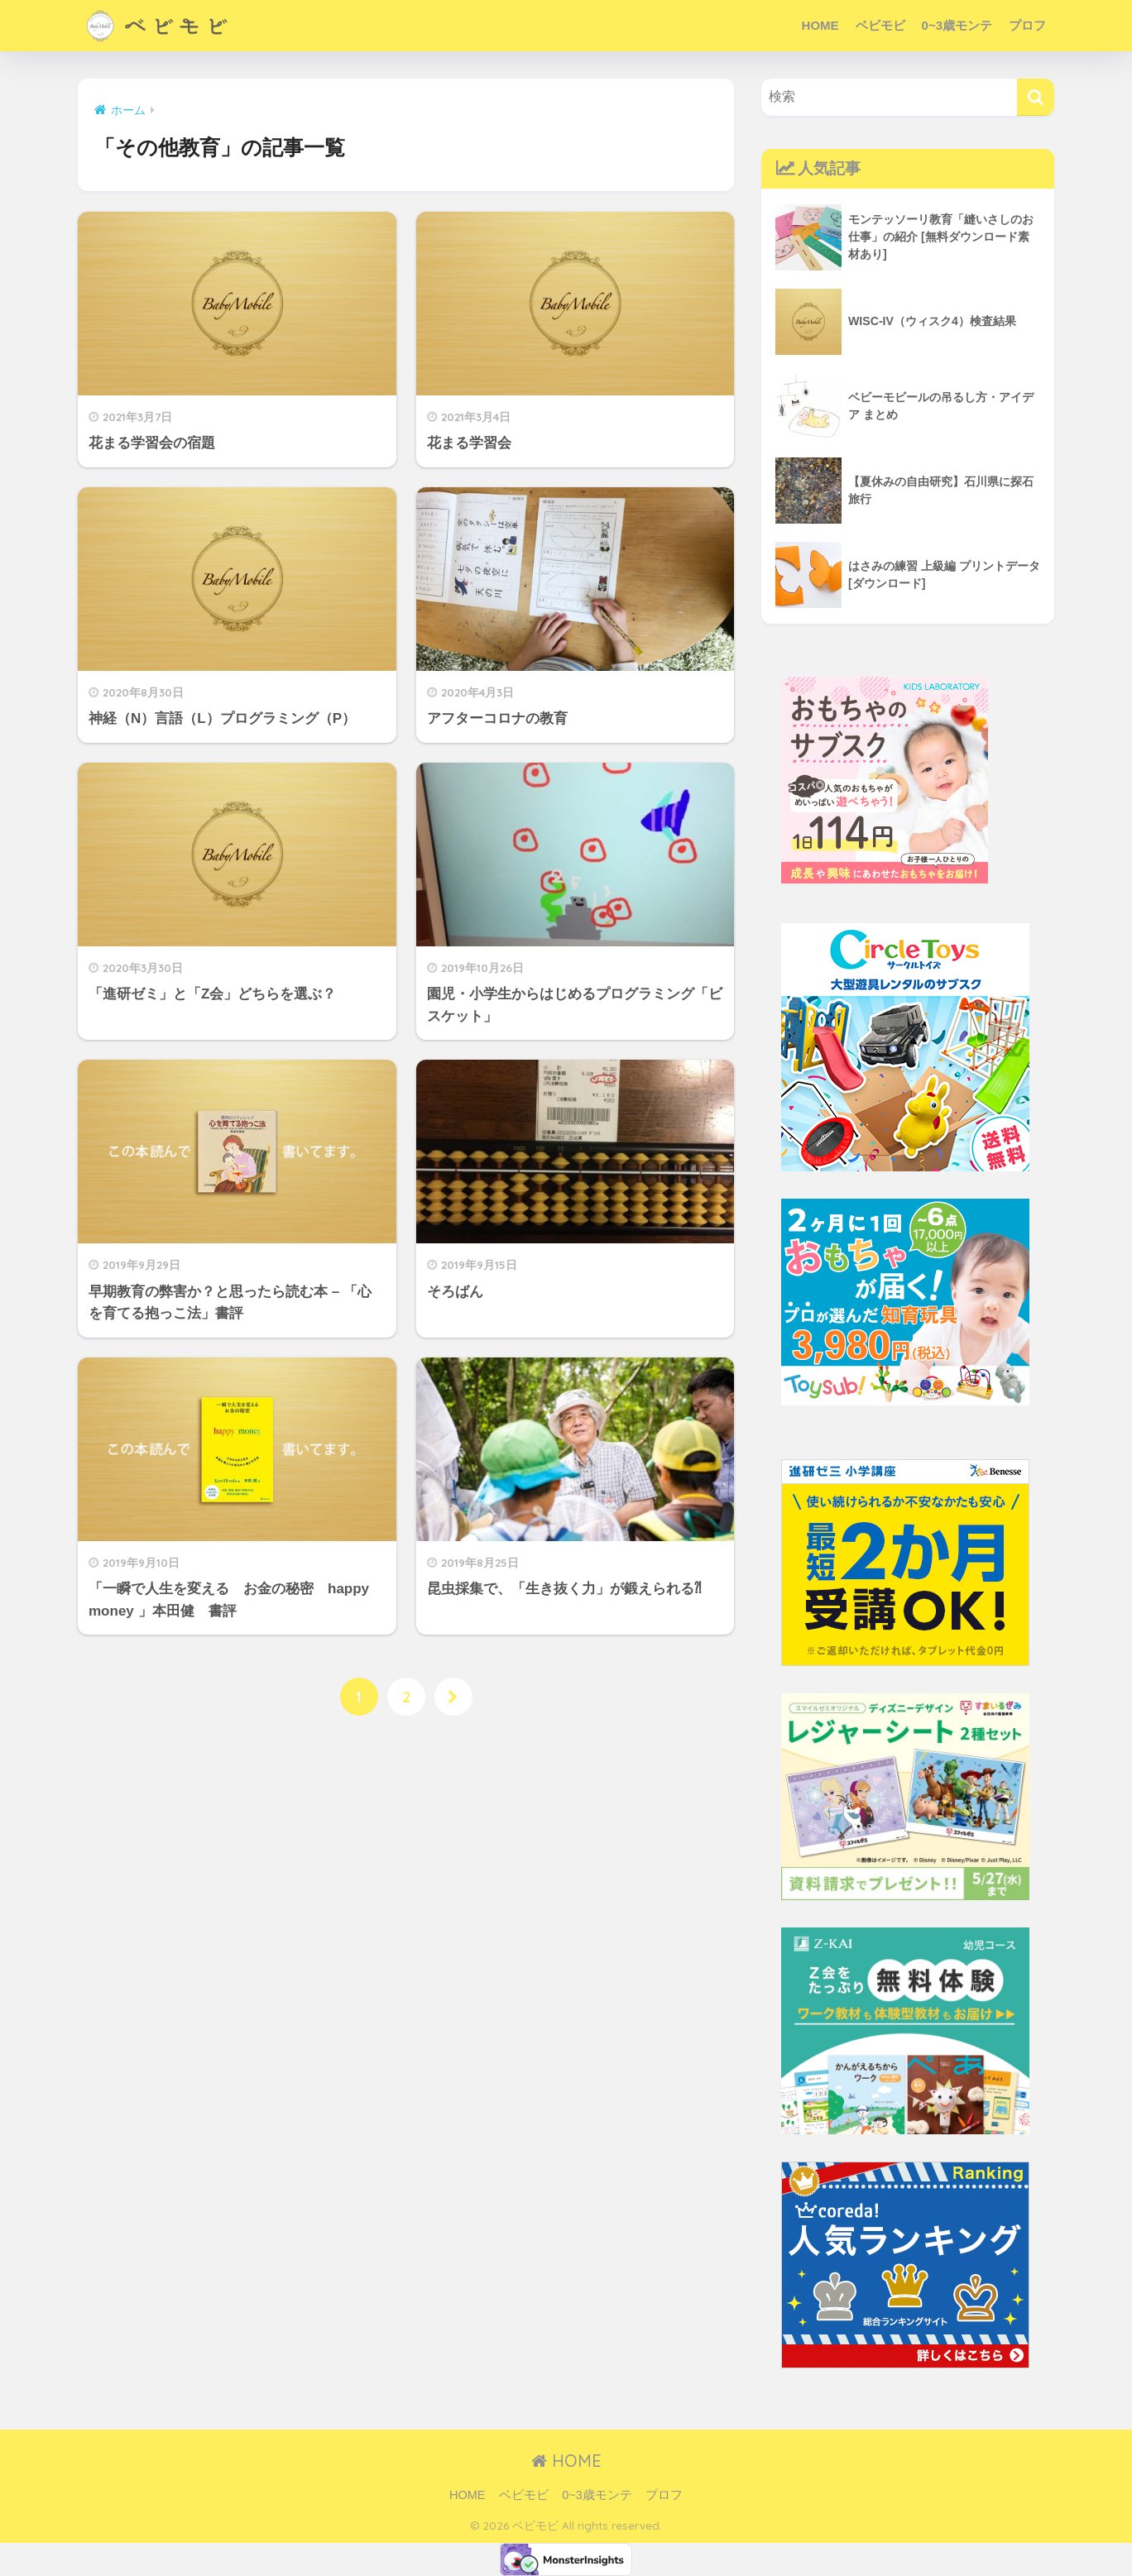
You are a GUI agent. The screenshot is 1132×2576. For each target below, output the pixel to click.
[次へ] (454, 1697)
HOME (820, 25)
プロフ (1027, 25)
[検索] (1035, 97)
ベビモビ (880, 25)
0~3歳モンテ (957, 25)
